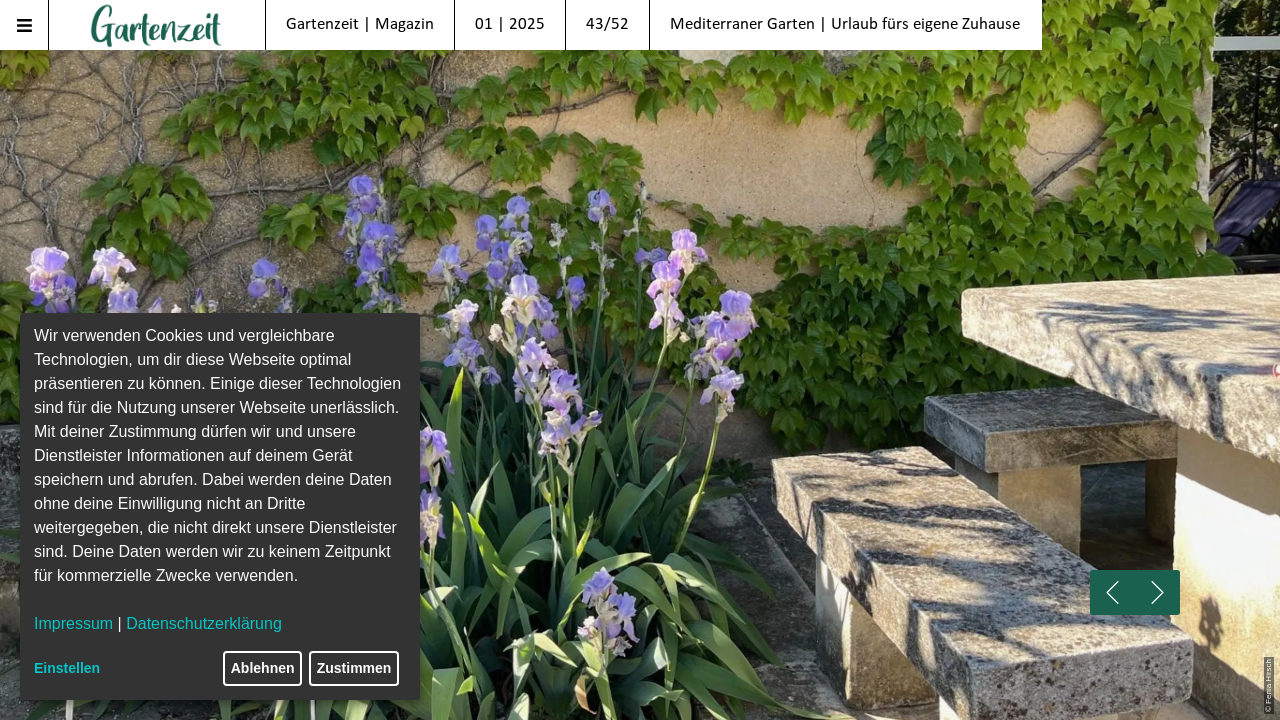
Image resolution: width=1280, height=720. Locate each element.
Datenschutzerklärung (204, 623)
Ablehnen (263, 668)
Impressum (73, 623)
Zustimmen (354, 668)
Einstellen (67, 668)
